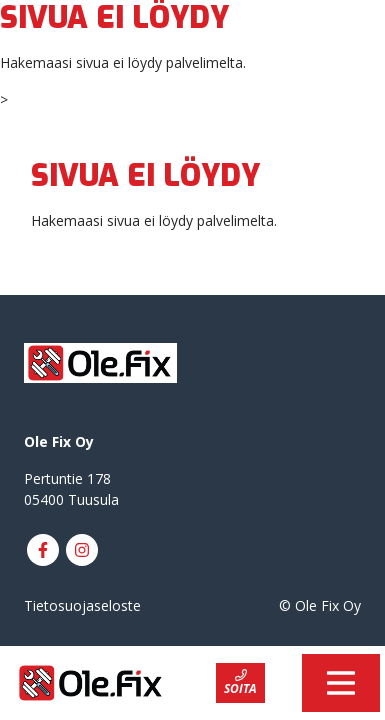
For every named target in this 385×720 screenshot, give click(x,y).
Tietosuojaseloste (82, 605)
